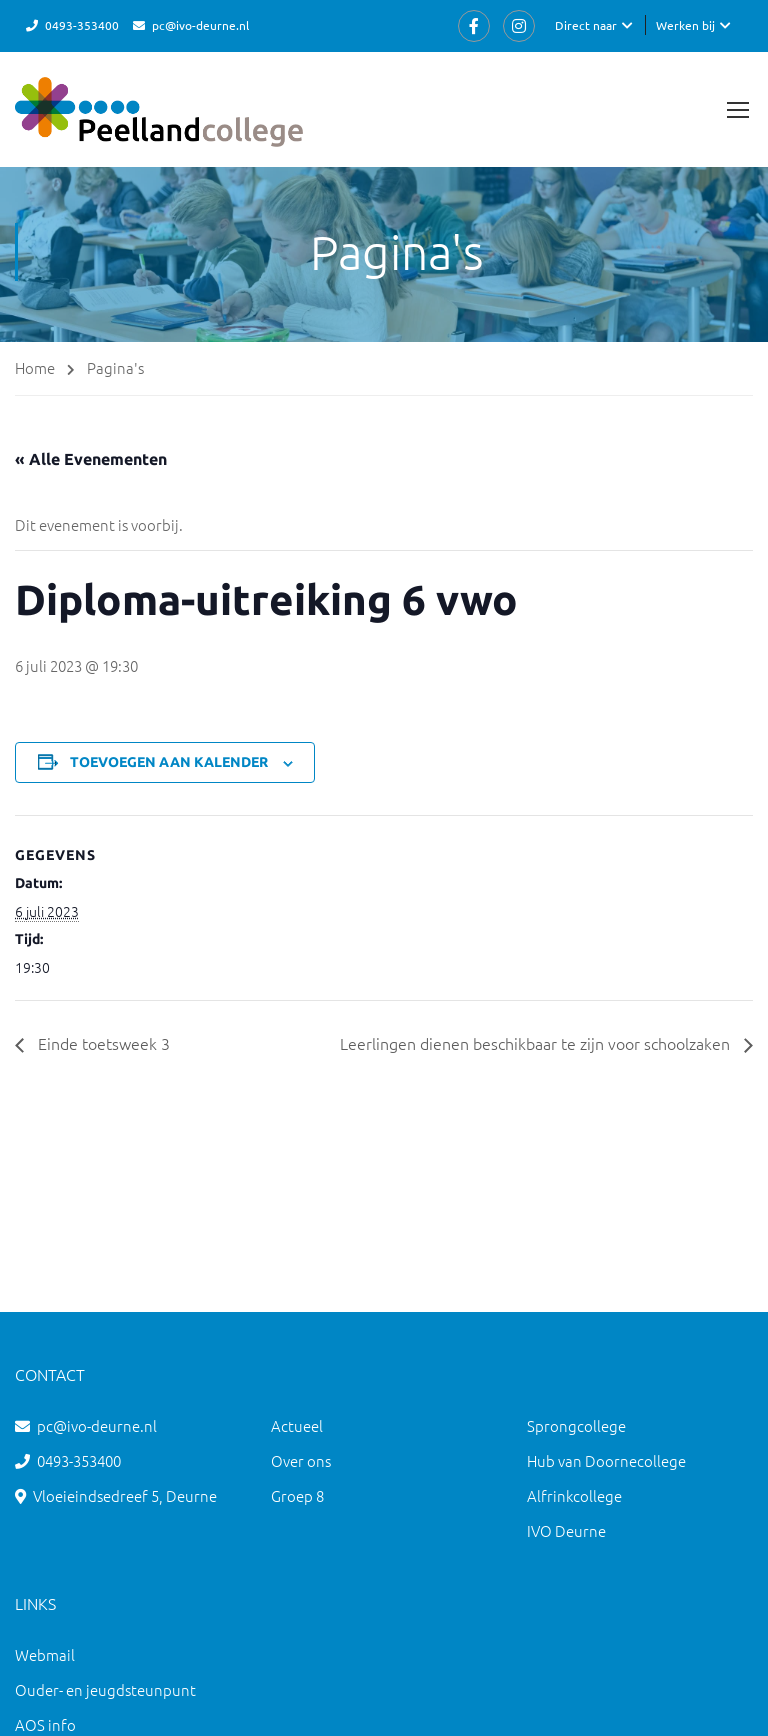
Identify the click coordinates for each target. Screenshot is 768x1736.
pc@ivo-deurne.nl (200, 25)
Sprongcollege (576, 1425)
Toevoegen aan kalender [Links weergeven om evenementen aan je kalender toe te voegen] (169, 762)
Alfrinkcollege (574, 1495)
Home (35, 367)
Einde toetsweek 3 (102, 1043)
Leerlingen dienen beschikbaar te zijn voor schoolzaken (537, 1043)
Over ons (301, 1460)
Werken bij (685, 25)
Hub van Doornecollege (606, 1460)
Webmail (45, 1654)
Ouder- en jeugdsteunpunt (105, 1689)
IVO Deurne (566, 1530)
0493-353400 (82, 25)
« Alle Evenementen (91, 459)
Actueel (297, 1425)
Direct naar (586, 25)
